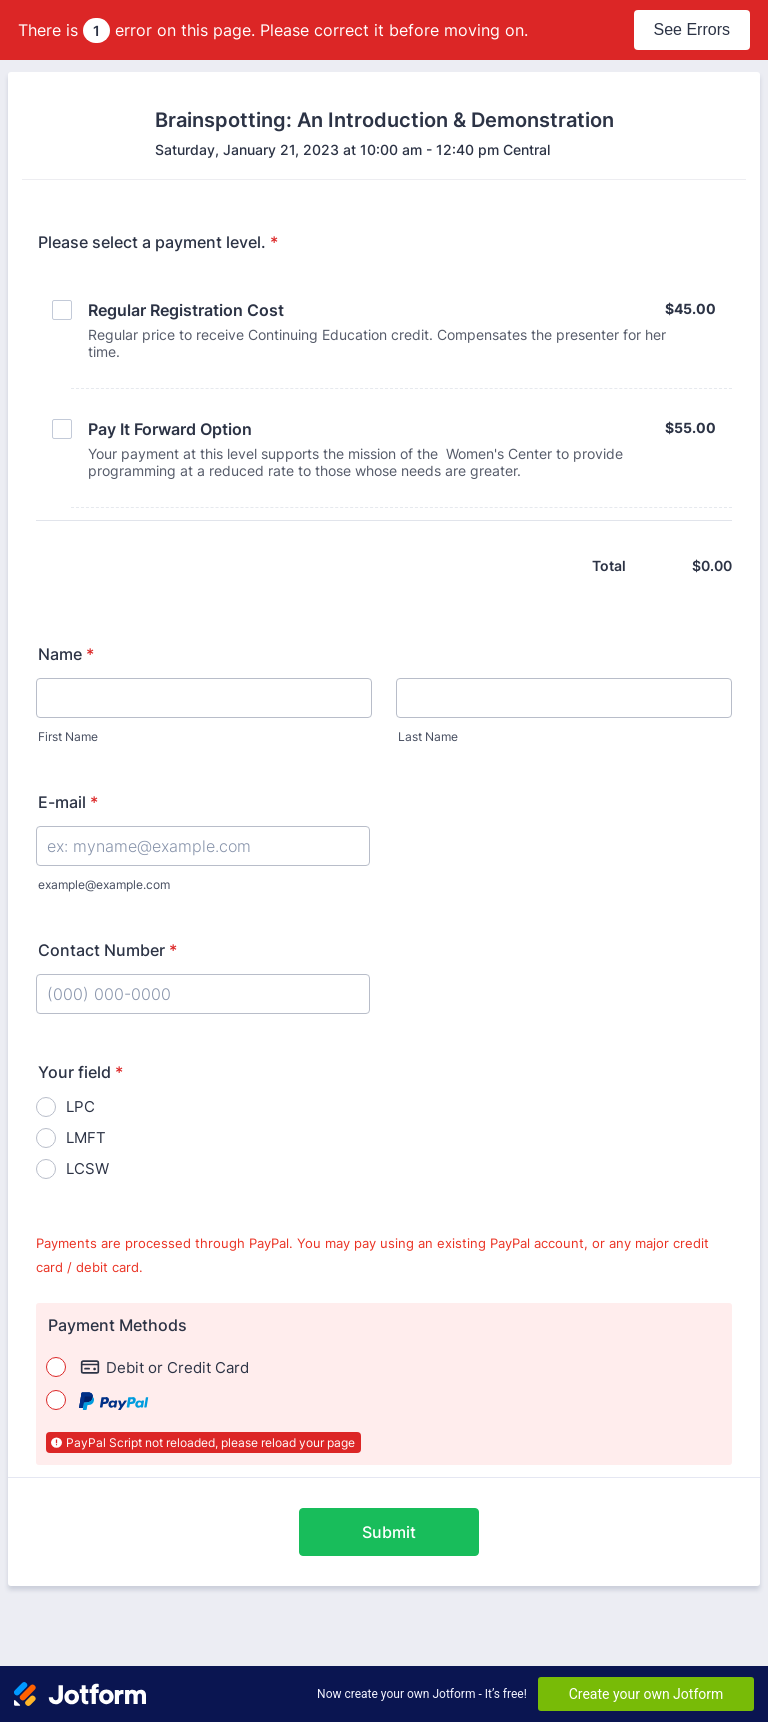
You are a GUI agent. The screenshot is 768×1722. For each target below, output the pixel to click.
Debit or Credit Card (164, 1367)
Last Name (428, 736)
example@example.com (104, 884)
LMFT (86, 1137)
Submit (389, 1532)
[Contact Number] (203, 994)
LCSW (87, 1168)
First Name (68, 736)
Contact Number (107, 950)
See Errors (692, 29)
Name (66, 654)
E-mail (68, 802)
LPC (80, 1106)
